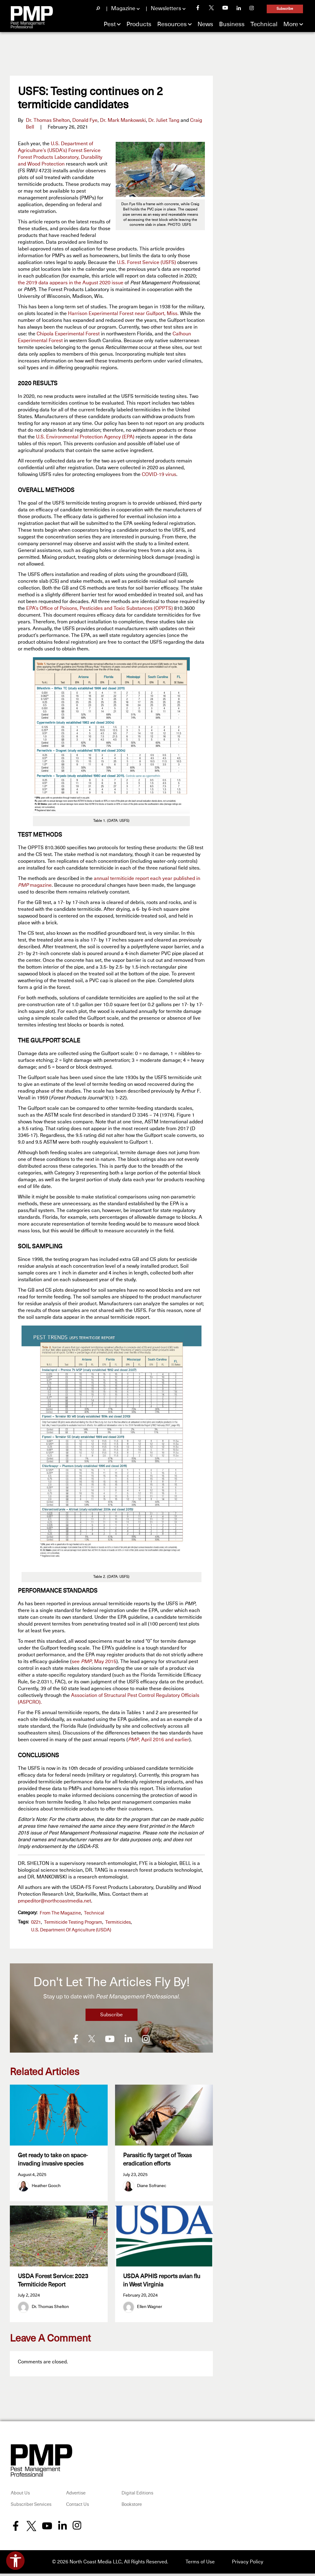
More (290, 24)
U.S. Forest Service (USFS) (146, 262)
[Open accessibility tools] (15, 2560)
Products (138, 24)
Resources (172, 24)
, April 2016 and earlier (158, 1739)
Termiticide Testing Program (73, 1922)
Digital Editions (137, 2495)
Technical (263, 24)
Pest (110, 24)
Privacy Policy (247, 2564)
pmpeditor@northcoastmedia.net (54, 1900)
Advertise (76, 2495)
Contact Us (77, 2507)
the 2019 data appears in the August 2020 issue (70, 282)
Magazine (123, 8)
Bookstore (132, 2507)
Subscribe (285, 9)
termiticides (118, 1922)
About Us (20, 2495)
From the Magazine (60, 1913)
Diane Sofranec (151, 2186)
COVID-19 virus (159, 474)
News (205, 24)
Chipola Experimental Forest (68, 333)
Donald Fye (85, 120)
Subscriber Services (31, 2507)
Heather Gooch (46, 2186)
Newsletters (166, 8)
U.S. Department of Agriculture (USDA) (71, 1930)
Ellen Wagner (149, 2309)
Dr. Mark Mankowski (123, 120)
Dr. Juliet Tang (163, 120)
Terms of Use (200, 2564)
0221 (36, 1922)
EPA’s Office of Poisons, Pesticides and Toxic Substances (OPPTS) (99, 608)
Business (232, 24)
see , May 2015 (94, 1661)
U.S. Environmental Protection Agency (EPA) (85, 436)
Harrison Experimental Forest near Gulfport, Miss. (123, 313)
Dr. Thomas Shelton (48, 120)
